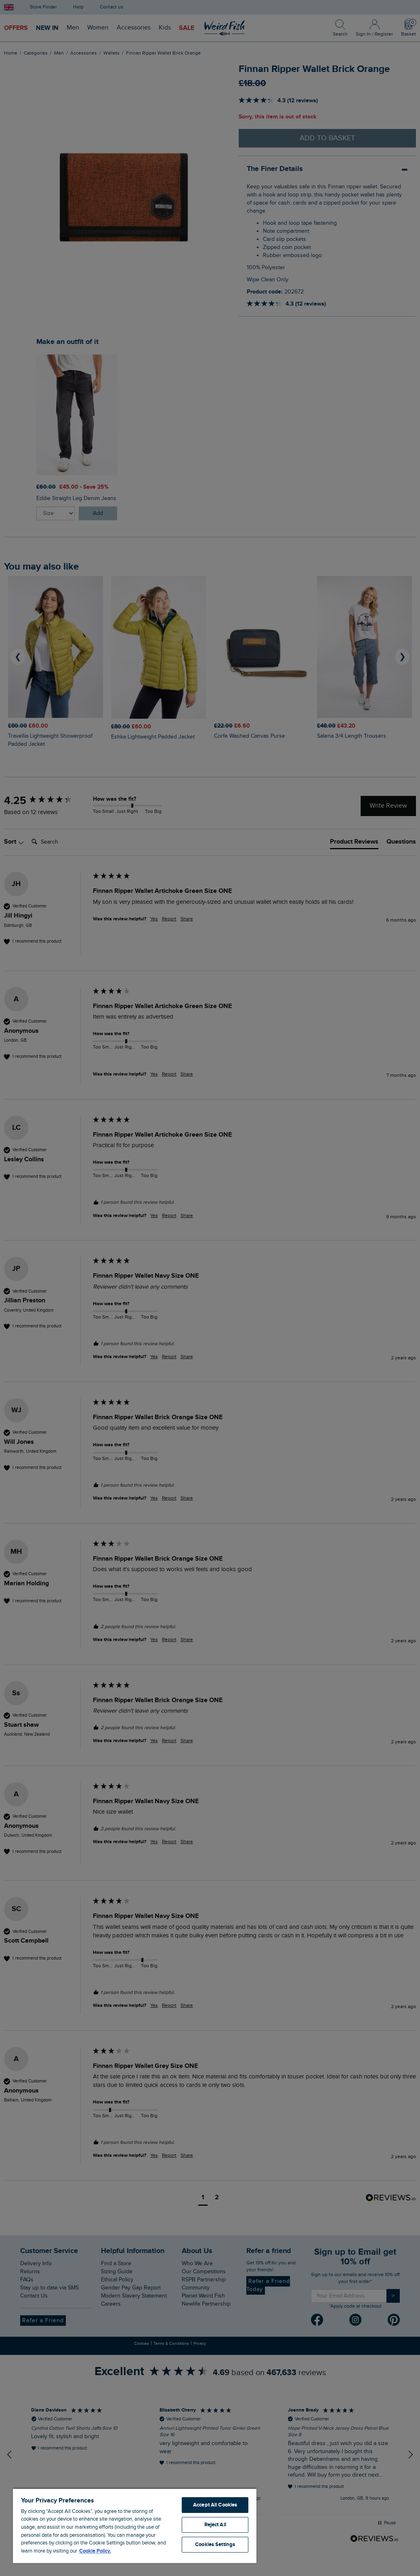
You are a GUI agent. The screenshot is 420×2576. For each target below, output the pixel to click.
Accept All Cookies (215, 2505)
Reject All (215, 2524)
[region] (134, 2525)
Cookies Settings (215, 2544)
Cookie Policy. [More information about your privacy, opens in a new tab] (95, 2551)
